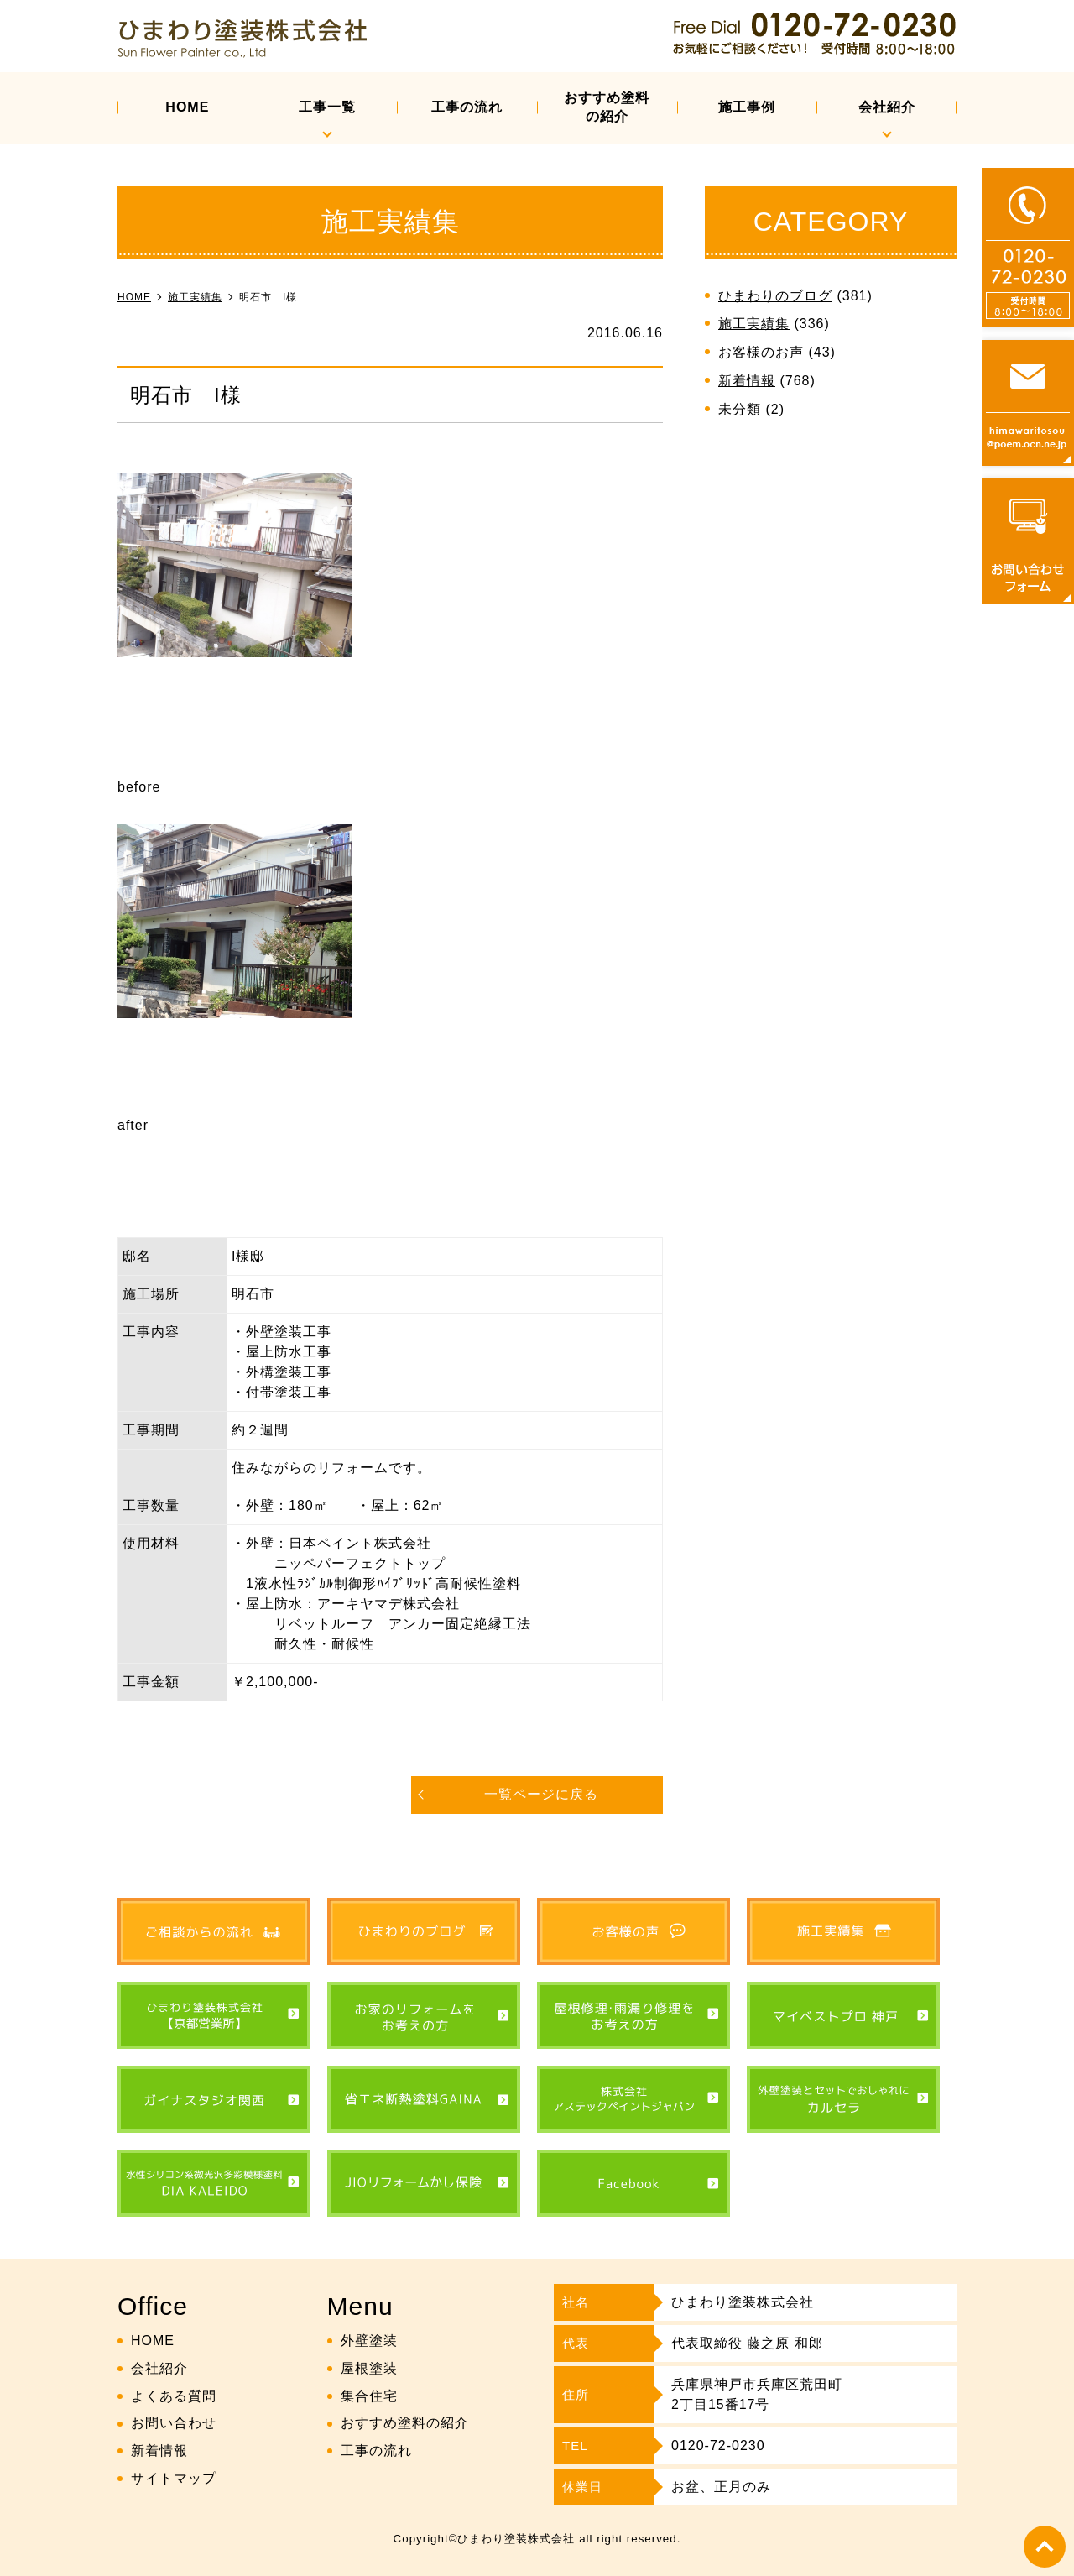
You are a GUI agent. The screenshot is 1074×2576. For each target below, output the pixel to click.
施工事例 (746, 107)
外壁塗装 (369, 2340)
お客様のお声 (761, 352)
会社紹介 (886, 107)
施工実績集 (754, 323)
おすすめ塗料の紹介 (606, 107)
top (1045, 2547)
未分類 (739, 409)
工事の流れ (467, 107)
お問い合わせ (173, 2423)
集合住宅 (369, 2396)
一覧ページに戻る (541, 1794)
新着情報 (746, 381)
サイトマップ (173, 2478)
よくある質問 (173, 2396)
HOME (187, 107)
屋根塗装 (369, 2368)
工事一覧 (327, 107)
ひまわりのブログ (775, 296)
